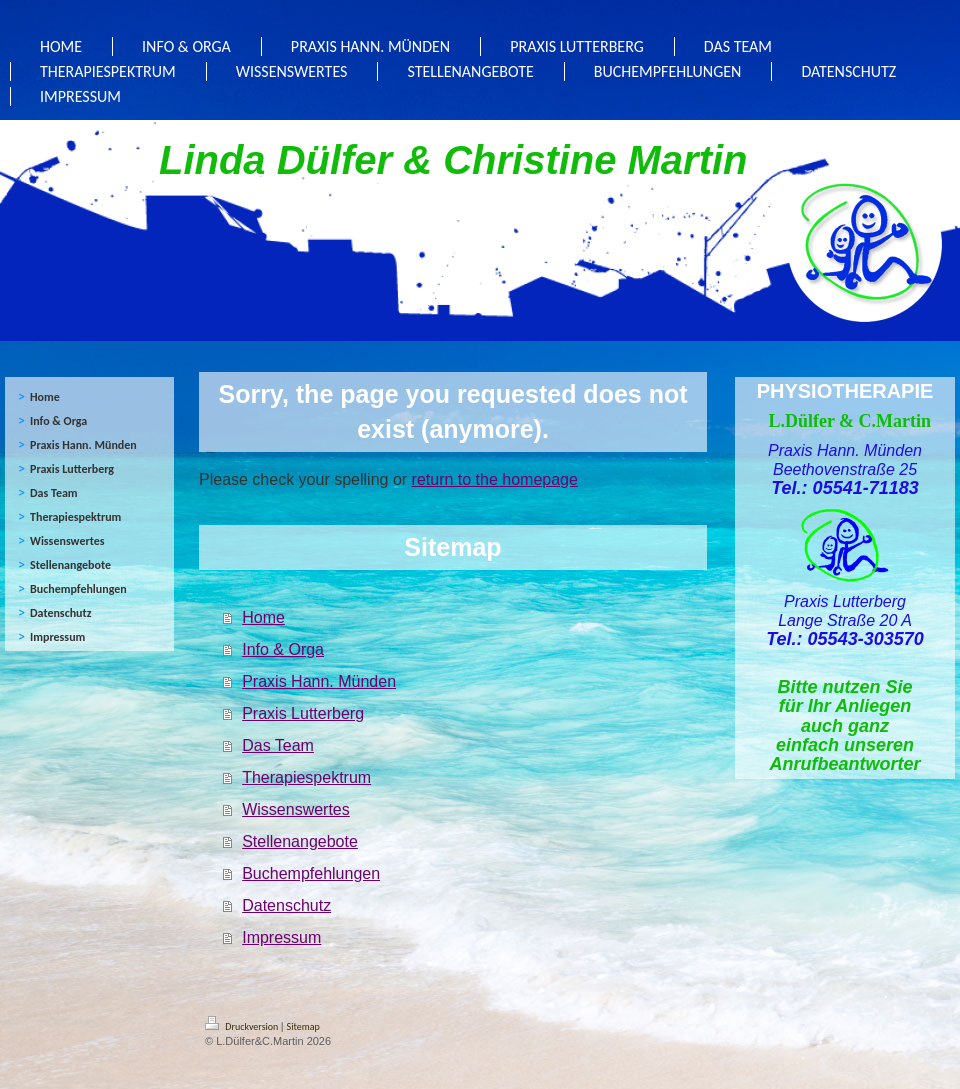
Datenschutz (286, 905)
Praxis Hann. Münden (319, 681)
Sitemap (303, 1026)
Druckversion (243, 1026)
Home (263, 617)
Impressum (281, 937)
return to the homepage (495, 479)
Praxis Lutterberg (303, 713)
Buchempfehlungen (311, 873)
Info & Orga (283, 649)
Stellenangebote (300, 841)
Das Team (278, 745)
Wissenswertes (296, 809)
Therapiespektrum (306, 777)
